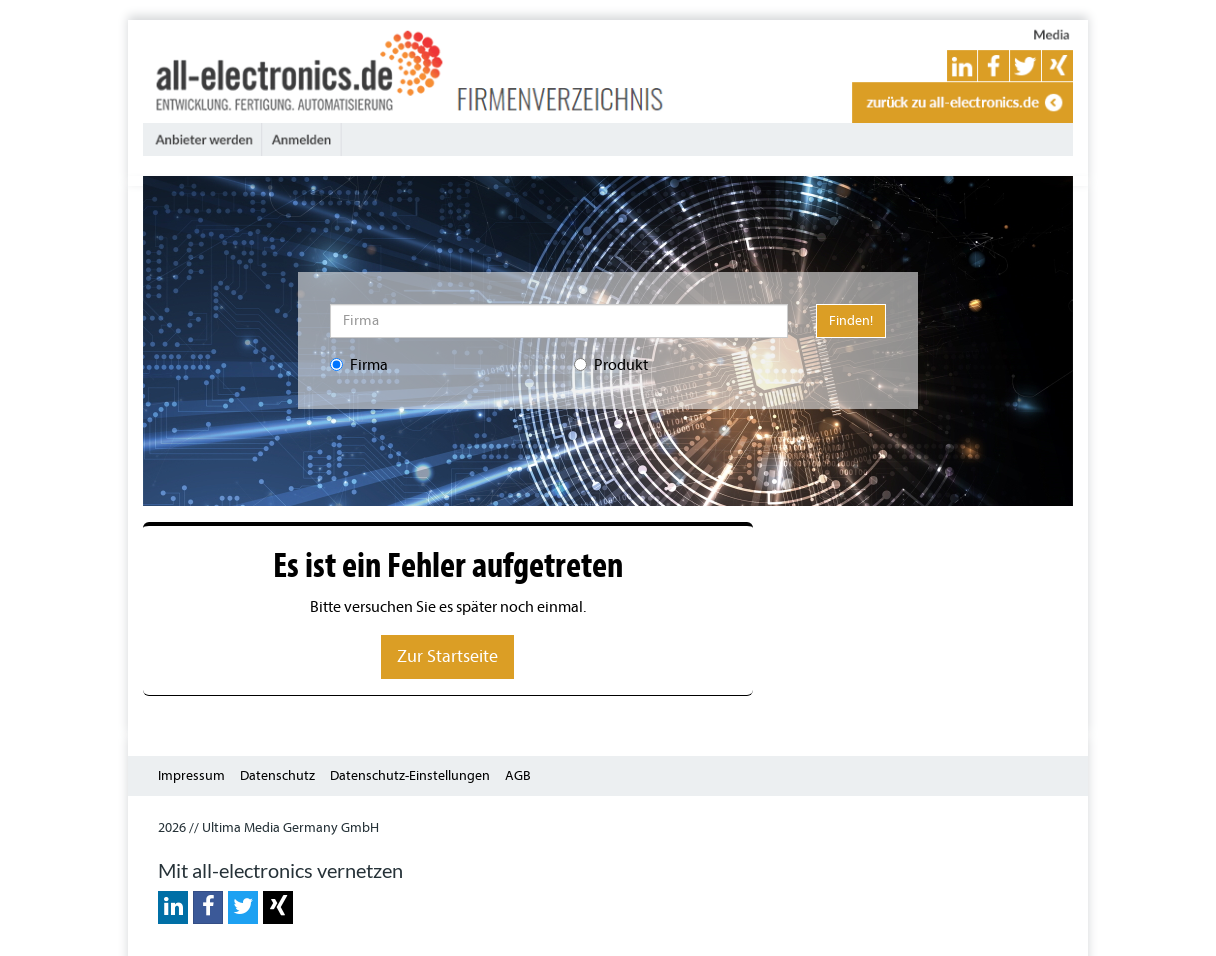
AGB (518, 775)
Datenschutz (277, 775)
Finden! (851, 320)
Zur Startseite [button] (447, 656)
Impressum (191, 775)
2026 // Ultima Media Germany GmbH (268, 827)
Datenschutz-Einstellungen (410, 775)
